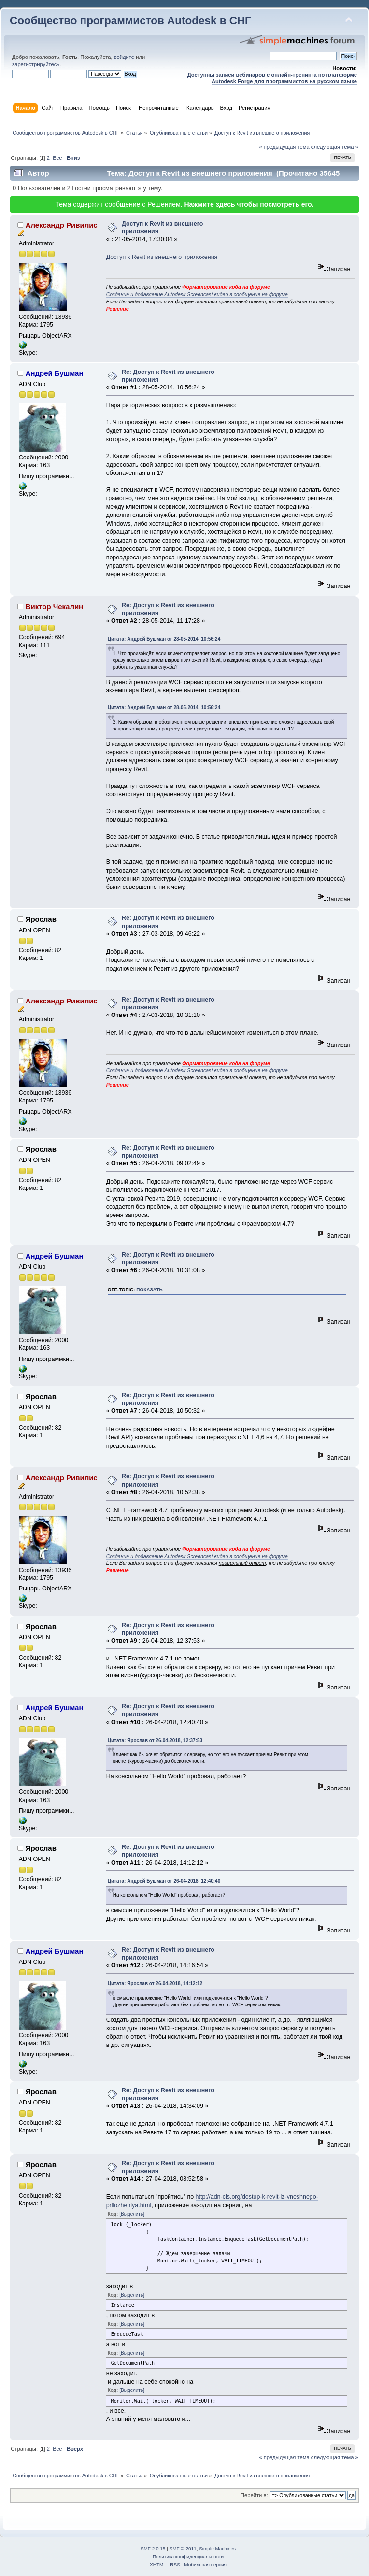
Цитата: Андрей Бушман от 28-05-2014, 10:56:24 (164, 639)
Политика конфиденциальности (188, 2556)
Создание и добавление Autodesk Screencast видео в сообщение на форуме (197, 294)
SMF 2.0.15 (153, 2548)
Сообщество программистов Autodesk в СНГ (130, 20)
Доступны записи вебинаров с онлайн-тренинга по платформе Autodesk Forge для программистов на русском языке (272, 78)
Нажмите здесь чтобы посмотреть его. (248, 204)
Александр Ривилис (62, 225)
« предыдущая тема (284, 147)
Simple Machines (217, 2548)
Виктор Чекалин (55, 606)
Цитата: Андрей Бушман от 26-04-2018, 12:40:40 (164, 1881)
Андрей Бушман (55, 373)
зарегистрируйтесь (35, 64)
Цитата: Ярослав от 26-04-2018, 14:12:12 (155, 1983)
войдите (124, 57)
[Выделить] (131, 2214)
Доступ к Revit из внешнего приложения (162, 257)
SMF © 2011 (183, 2548)
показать (149, 1289)
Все (57, 158)
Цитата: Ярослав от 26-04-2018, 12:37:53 (155, 1740)
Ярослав (41, 919)
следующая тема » (334, 147)
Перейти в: (254, 2495)
